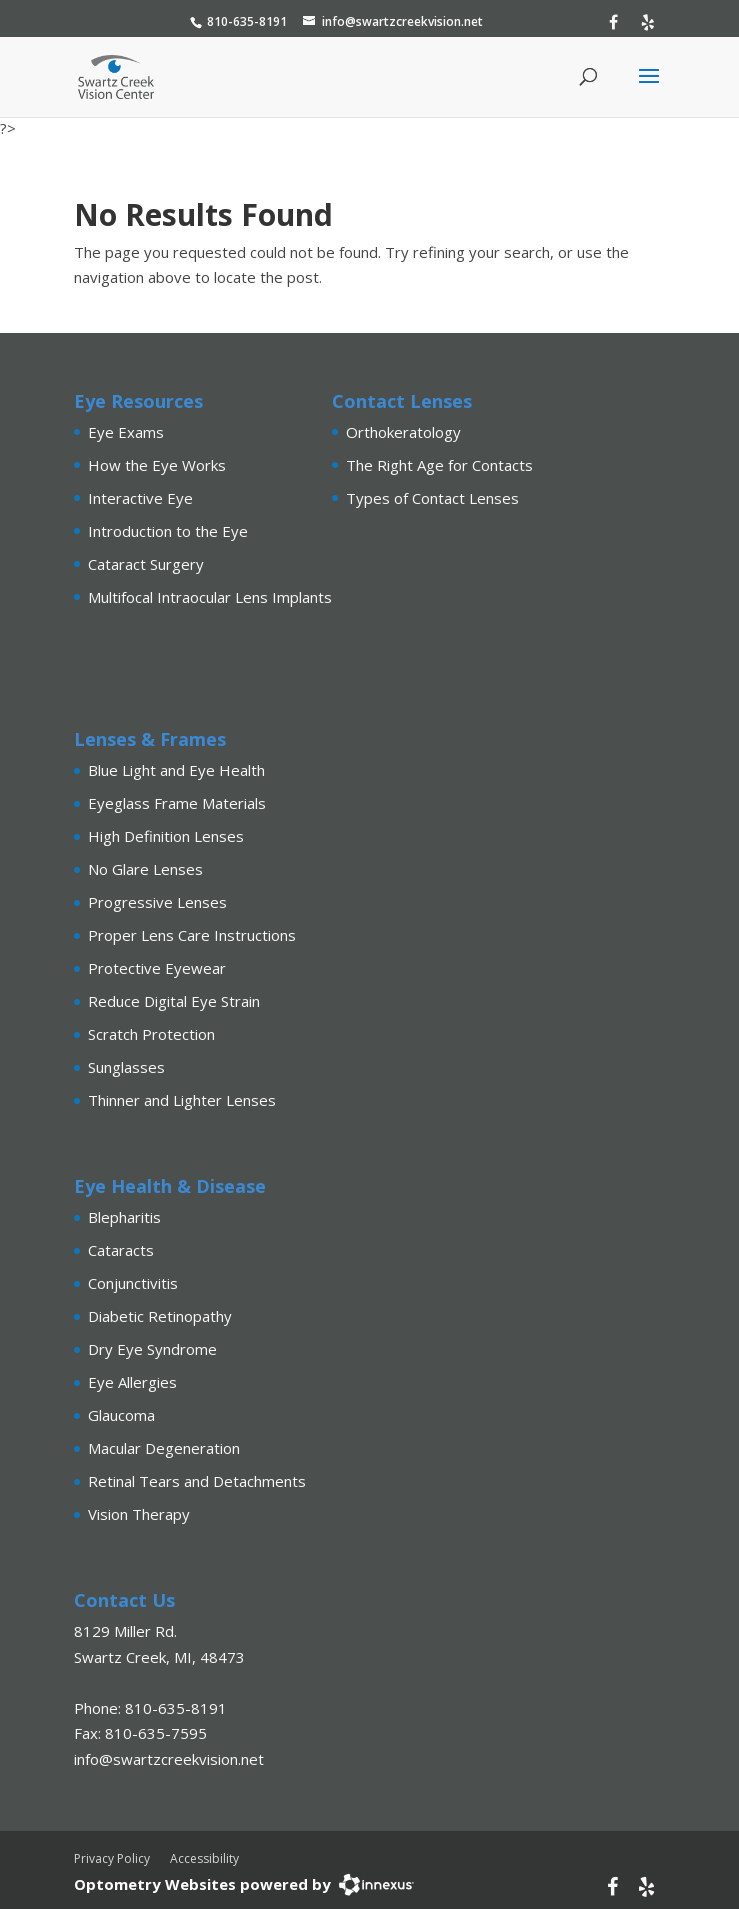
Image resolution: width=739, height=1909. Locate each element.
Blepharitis (124, 1217)
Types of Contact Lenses (432, 498)
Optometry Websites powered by (202, 1884)
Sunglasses (126, 1067)
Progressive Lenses (157, 902)
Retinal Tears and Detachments (197, 1481)
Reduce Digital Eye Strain (174, 1001)
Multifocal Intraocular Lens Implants (210, 597)
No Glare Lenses (145, 869)
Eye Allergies (132, 1382)
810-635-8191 (247, 21)
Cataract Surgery (146, 564)
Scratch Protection (151, 1034)
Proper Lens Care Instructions (192, 935)
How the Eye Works (157, 465)
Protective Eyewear (157, 968)
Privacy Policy (112, 1858)
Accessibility (204, 1858)
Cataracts (121, 1250)
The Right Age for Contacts (439, 465)
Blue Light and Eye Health (176, 770)
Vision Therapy (139, 1514)
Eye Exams (126, 432)
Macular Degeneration (164, 1448)
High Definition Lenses (166, 836)
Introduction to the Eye (168, 531)
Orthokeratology (403, 432)
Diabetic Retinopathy (160, 1316)
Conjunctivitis (133, 1283)
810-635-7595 (156, 1733)
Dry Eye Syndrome (152, 1349)
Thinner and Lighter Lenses (182, 1100)
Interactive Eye (140, 498)
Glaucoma (121, 1415)
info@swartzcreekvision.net (402, 21)
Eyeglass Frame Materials (177, 803)
